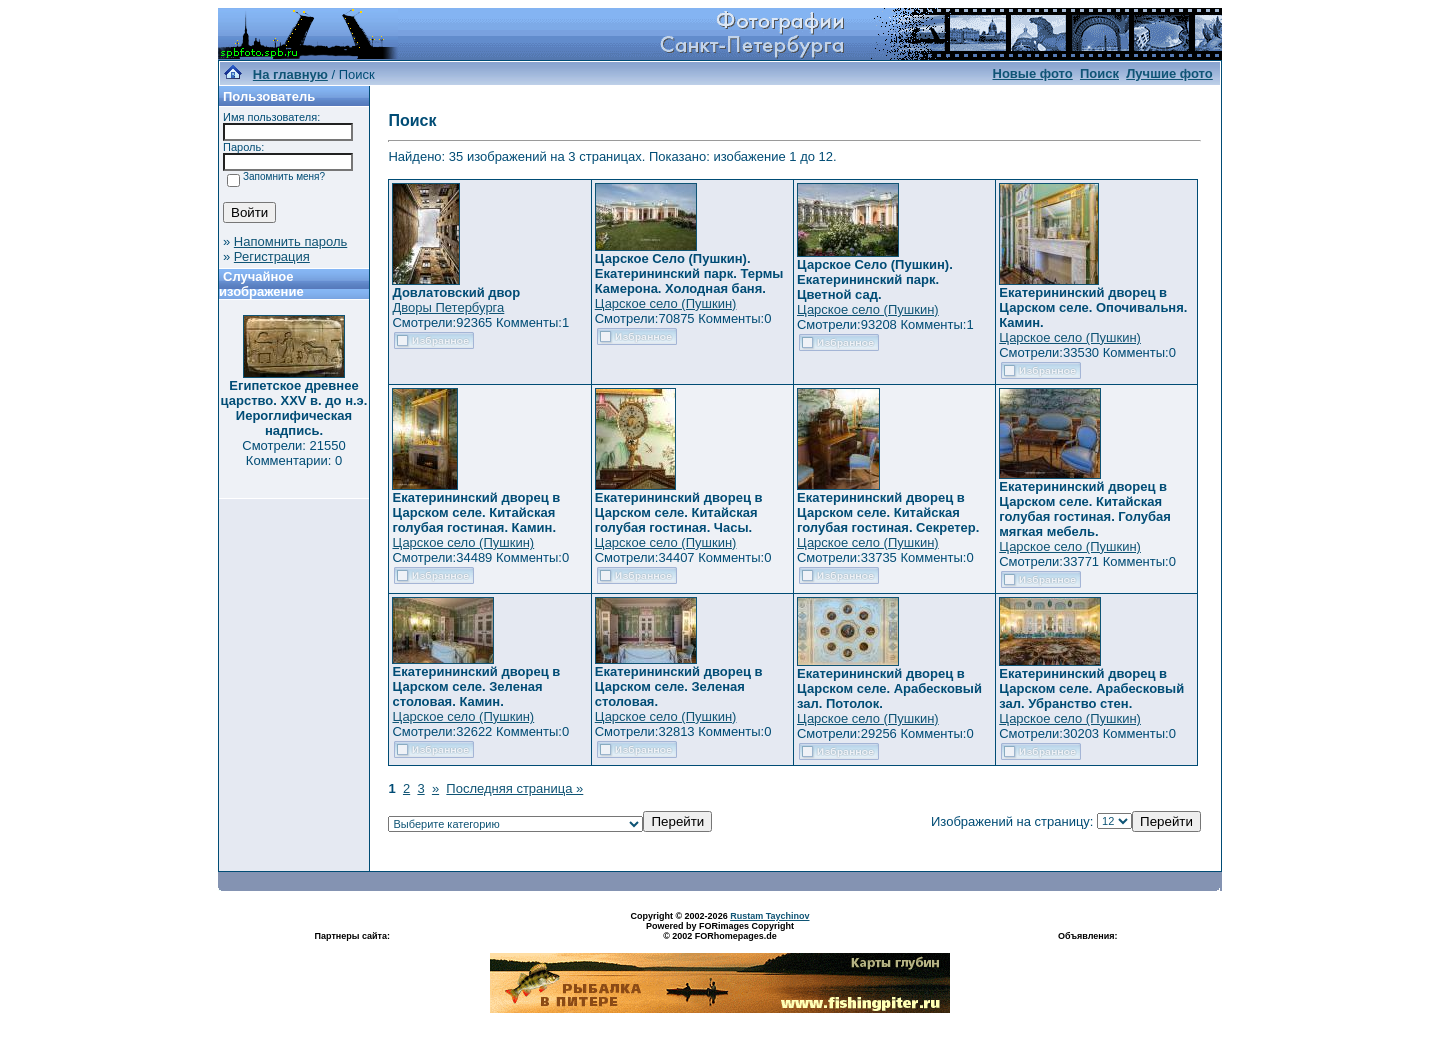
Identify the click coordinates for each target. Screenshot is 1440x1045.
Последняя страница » (514, 788)
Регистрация (272, 256)
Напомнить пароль (290, 241)
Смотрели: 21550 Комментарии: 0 (293, 453)
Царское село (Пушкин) (666, 303)
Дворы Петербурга (448, 307)
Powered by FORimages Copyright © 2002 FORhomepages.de (720, 931)
